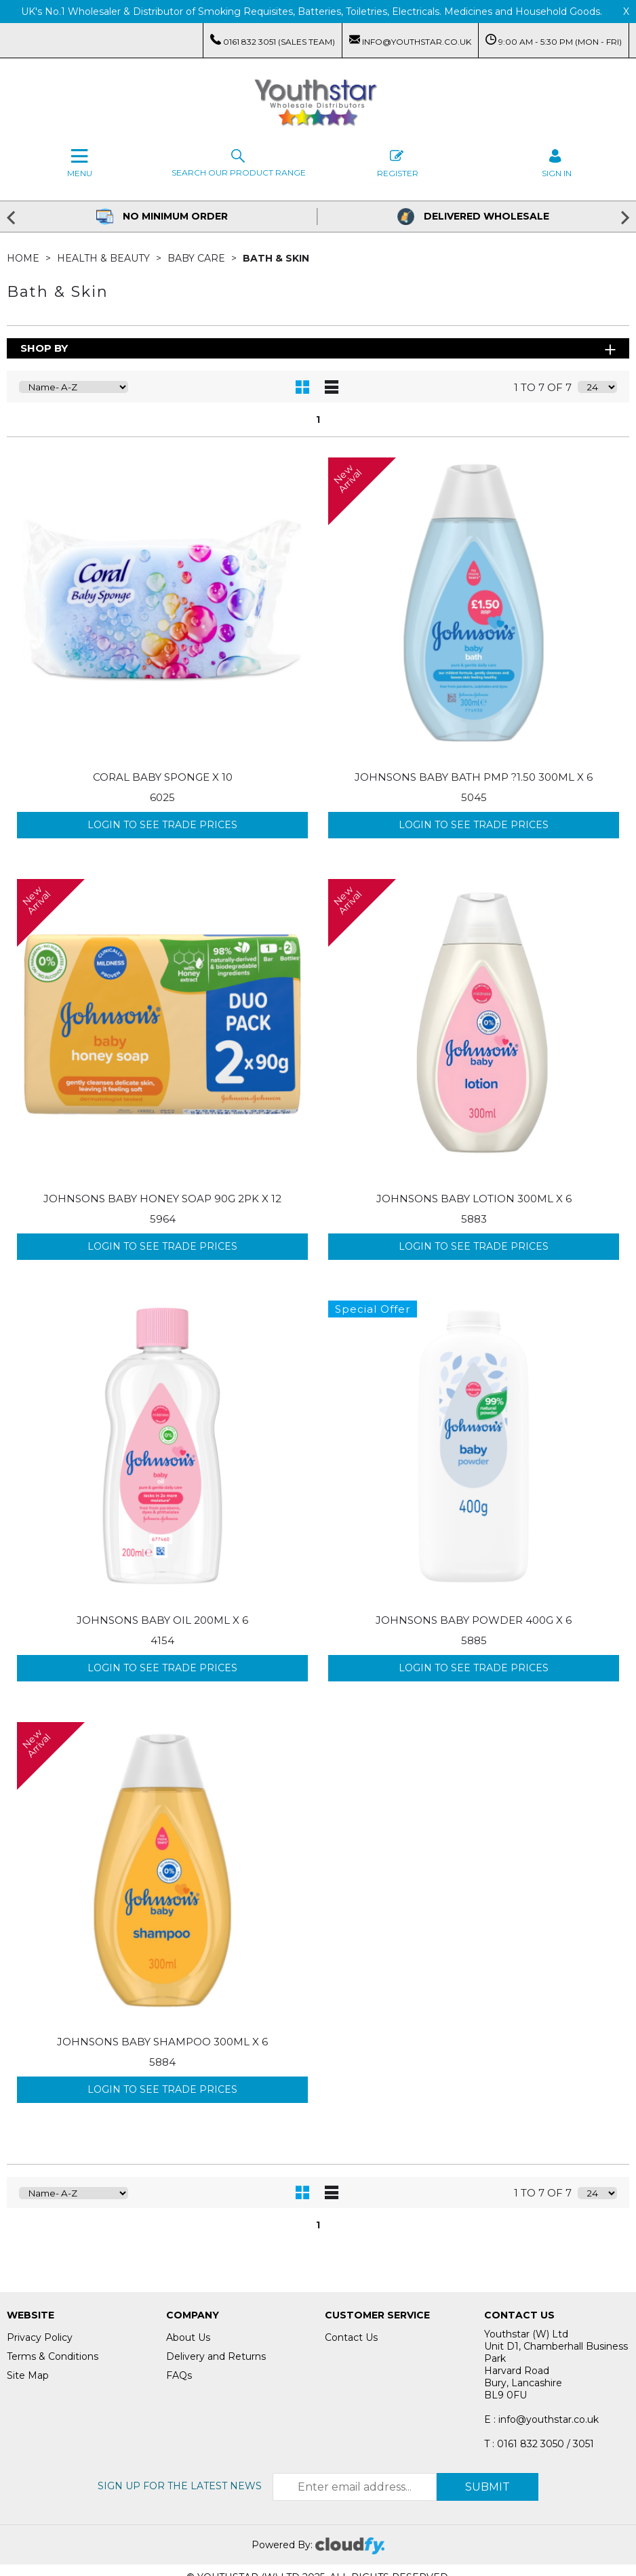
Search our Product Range (239, 162)
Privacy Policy (40, 2337)
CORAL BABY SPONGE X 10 (163, 777)
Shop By (44, 348)
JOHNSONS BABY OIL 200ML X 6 (162, 1620)
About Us (188, 2337)
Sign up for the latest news (180, 2486)
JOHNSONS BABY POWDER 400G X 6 (474, 1620)
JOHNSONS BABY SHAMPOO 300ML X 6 (162, 2041)
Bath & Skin (276, 258)
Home (24, 258)
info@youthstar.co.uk (410, 40)
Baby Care (197, 258)
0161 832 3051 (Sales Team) (272, 40)
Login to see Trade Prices (162, 825)
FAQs (179, 2375)
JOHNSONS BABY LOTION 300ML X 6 (474, 1198)
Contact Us (351, 2337)
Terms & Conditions (52, 2356)
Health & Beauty (105, 258)
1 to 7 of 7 (543, 387)
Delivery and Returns (216, 2356)
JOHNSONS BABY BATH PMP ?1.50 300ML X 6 (474, 777)
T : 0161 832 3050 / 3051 (539, 2444)
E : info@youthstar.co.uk (541, 2419)
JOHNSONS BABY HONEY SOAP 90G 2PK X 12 (162, 1198)
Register (397, 162)
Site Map (28, 2375)
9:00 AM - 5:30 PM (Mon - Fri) (553, 40)
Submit (487, 2486)
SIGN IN (557, 162)
